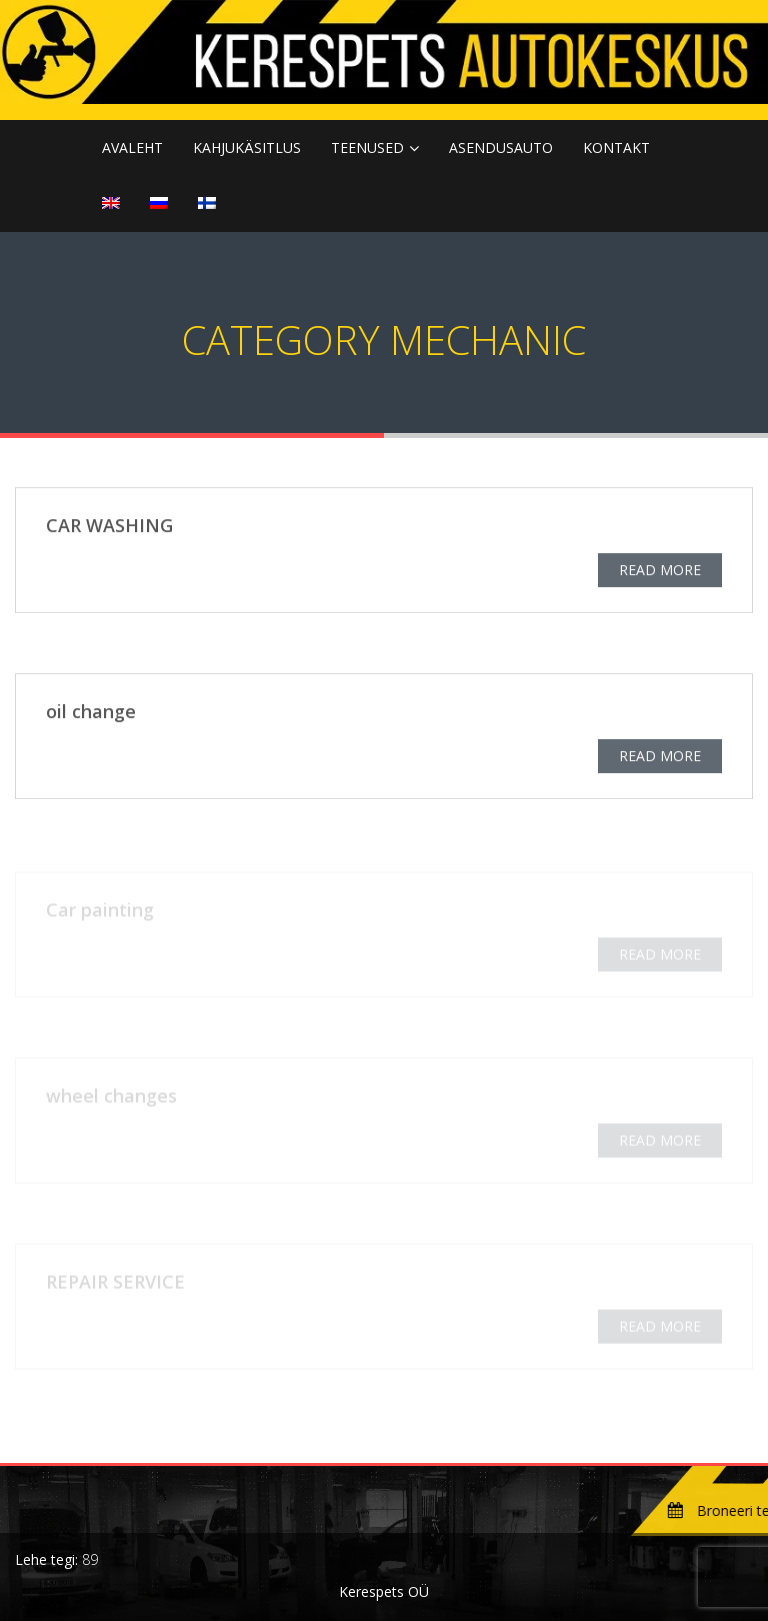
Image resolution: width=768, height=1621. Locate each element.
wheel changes (111, 1098)
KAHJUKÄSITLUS (247, 147)
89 (90, 1559)
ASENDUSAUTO (501, 147)
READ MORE (660, 571)
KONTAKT (616, 147)
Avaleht (132, 147)
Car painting (100, 912)
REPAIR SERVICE (115, 1284)
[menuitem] (111, 204)
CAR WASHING (109, 527)
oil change (91, 713)
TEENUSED (367, 147)
